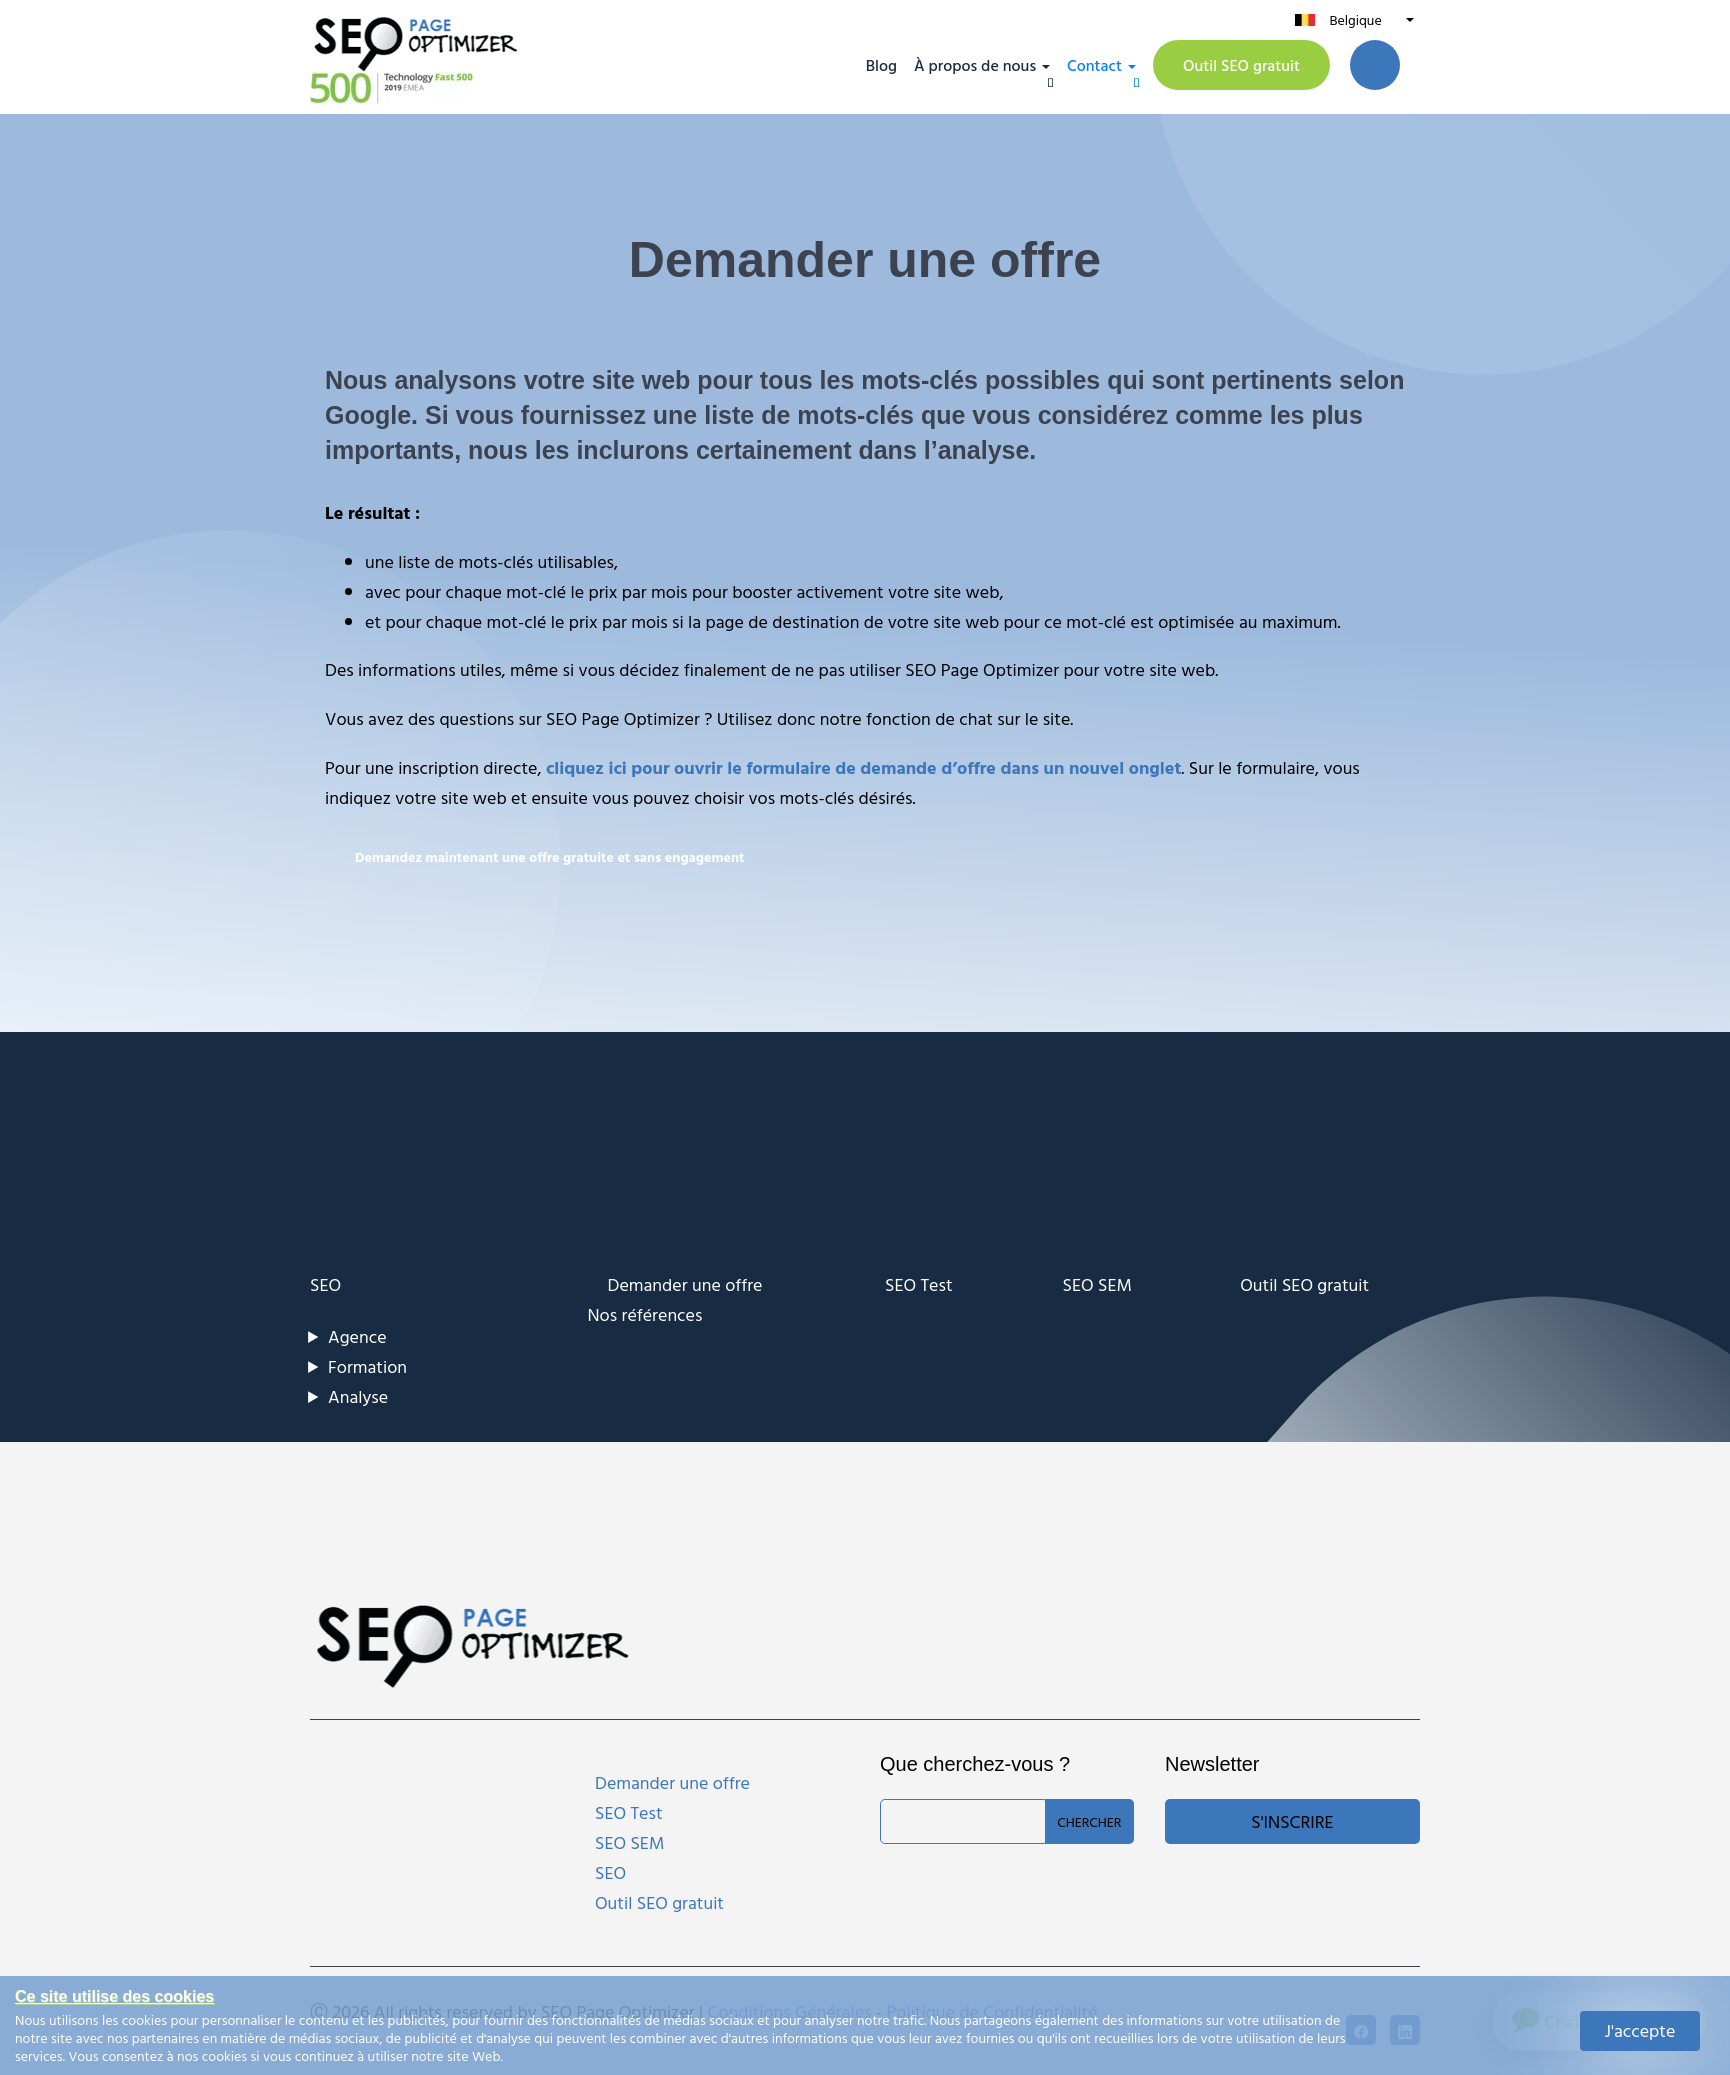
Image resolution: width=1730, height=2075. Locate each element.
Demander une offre (685, 1284)
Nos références (645, 1314)
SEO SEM (1097, 1284)
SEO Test (919, 1284)
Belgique (1355, 19)
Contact (1094, 65)
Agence (357, 1336)
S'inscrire (1292, 1821)
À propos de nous (975, 65)
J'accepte (1640, 2030)
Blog (881, 65)
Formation (367, 1366)
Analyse (358, 1396)
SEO (325, 1284)
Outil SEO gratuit (1241, 65)
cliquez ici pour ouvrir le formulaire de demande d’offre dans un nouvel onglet (863, 767)
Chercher (1089, 1821)
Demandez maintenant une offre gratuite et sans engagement (549, 856)
